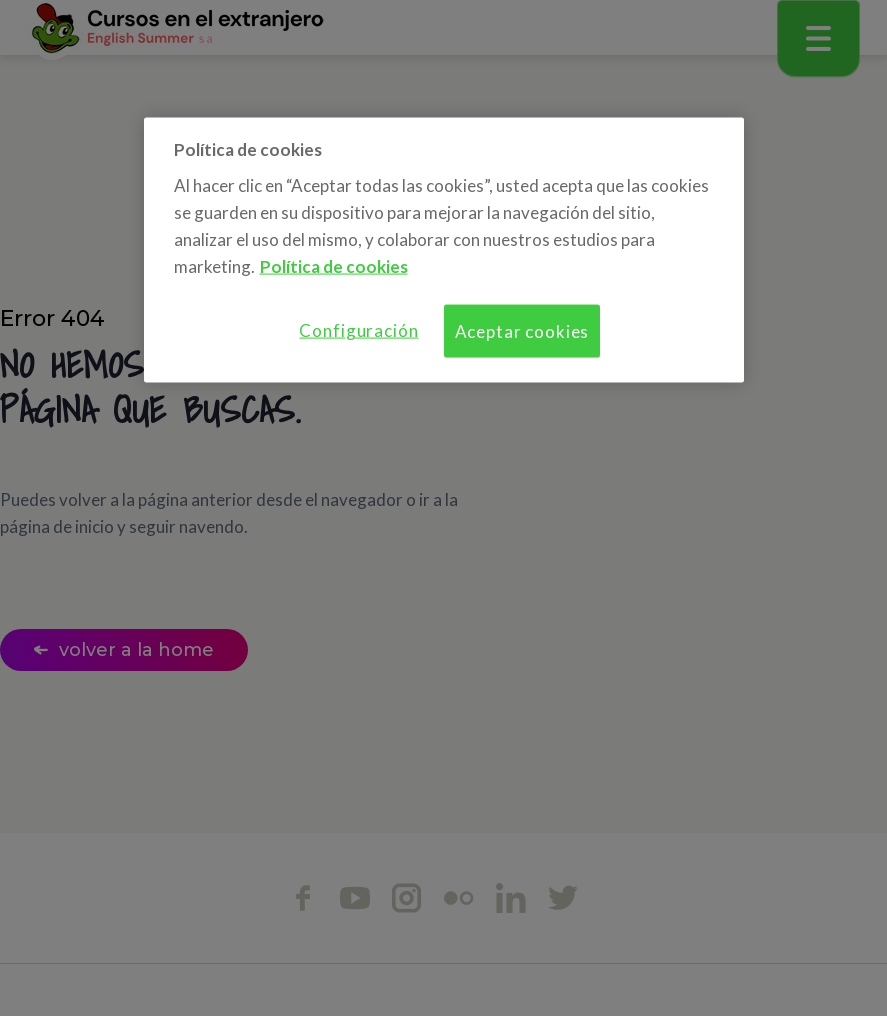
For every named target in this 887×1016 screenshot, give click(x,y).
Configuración (358, 330)
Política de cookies (334, 266)
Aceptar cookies (522, 331)
